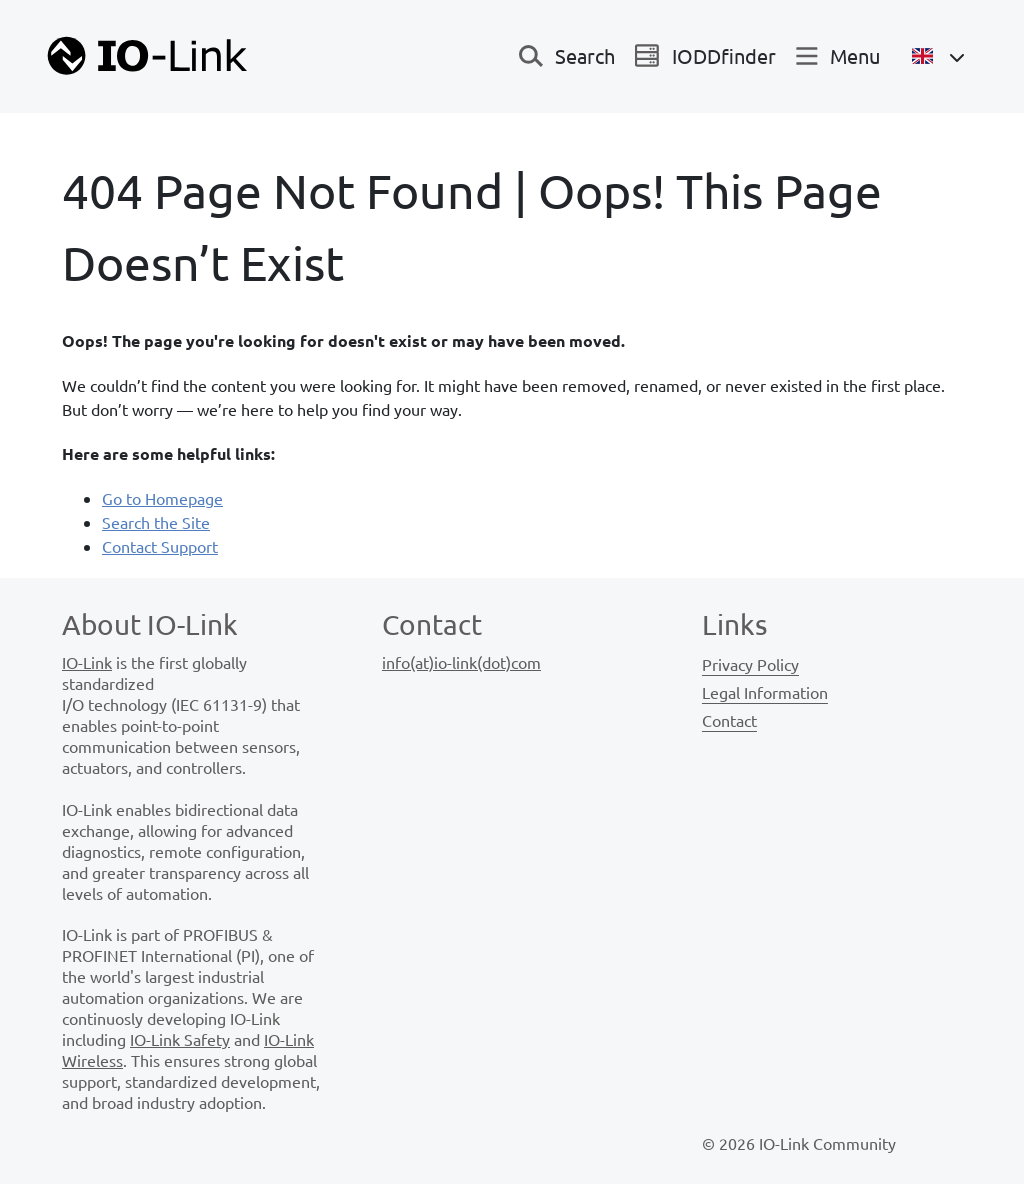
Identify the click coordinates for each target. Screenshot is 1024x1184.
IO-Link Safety (180, 1039)
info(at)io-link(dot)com (461, 662)
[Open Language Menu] (938, 56)
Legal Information (765, 692)
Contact (729, 720)
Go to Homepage (162, 498)
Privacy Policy (750, 664)
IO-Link (87, 662)
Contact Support (160, 546)
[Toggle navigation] (567, 56)
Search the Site (156, 522)
